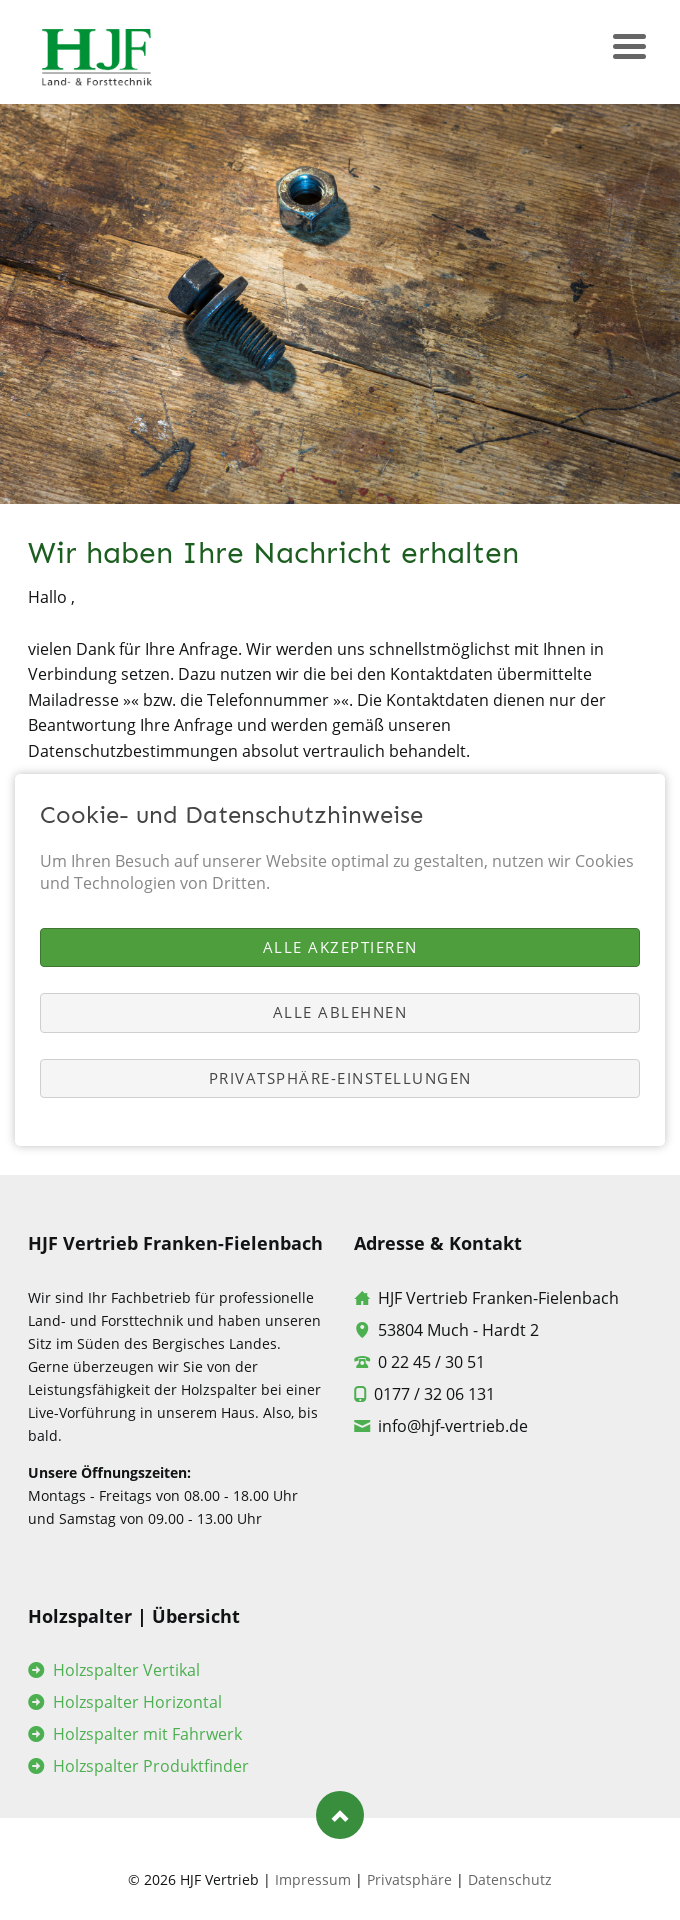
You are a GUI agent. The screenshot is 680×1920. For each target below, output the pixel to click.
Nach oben (340, 1815)
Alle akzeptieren (340, 947)
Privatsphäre (409, 1879)
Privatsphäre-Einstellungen (340, 1078)
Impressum (313, 1879)
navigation (629, 50)
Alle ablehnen (340, 1012)
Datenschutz (510, 1879)
